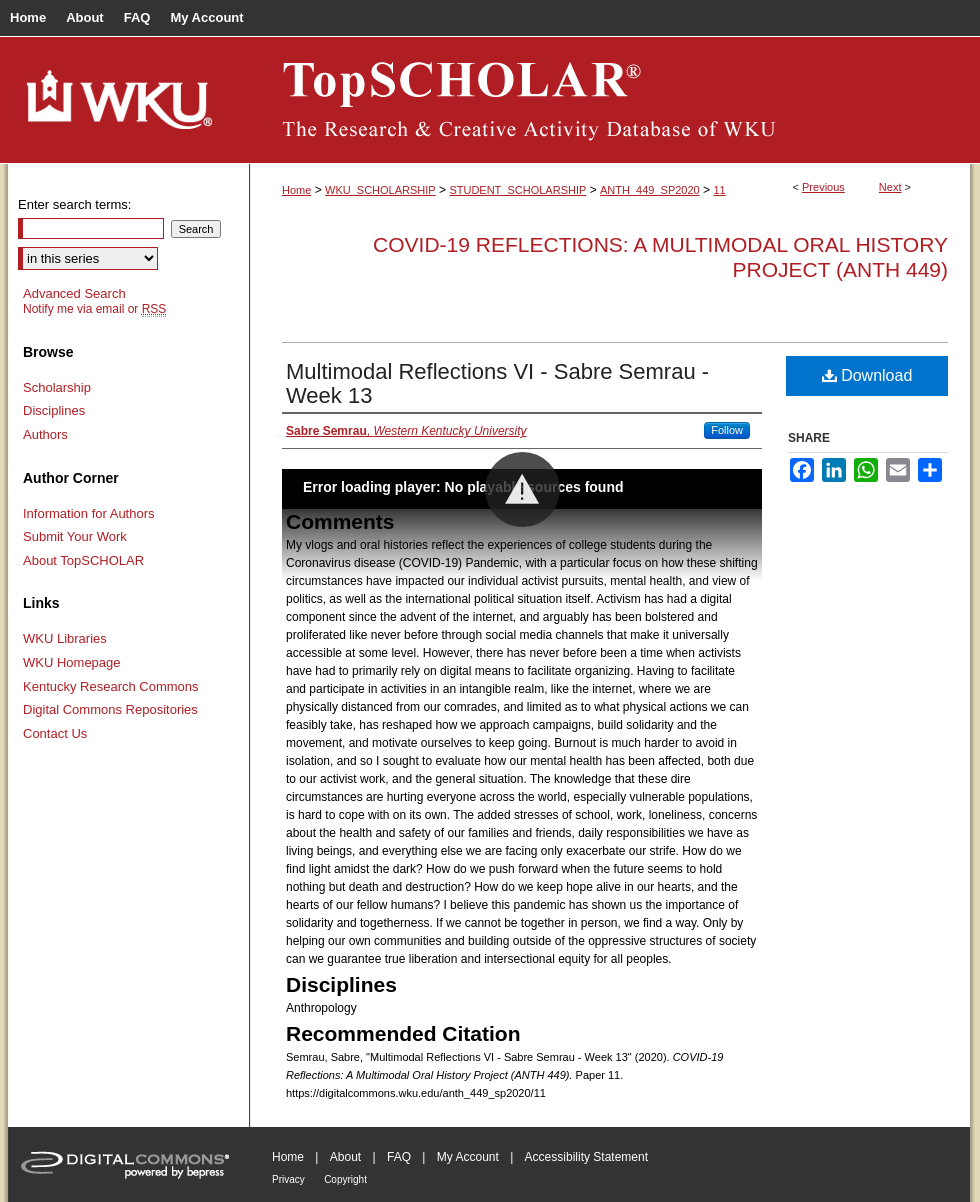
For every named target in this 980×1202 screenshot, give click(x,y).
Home (296, 190)
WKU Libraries (65, 638)
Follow (727, 430)
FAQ (399, 1157)
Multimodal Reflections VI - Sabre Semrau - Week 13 (497, 383)
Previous (823, 187)
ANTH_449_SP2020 (650, 190)
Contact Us (55, 733)
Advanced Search (74, 293)
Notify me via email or (94, 309)
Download (867, 375)
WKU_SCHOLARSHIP (380, 190)
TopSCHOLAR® (610, 100)
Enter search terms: (74, 204)
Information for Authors (89, 513)
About (345, 1157)
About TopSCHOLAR (83, 560)
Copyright (345, 1179)
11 (719, 190)
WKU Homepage (72, 662)
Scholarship (57, 387)
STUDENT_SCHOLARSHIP (517, 190)
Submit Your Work (75, 536)
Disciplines (54, 410)
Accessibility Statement (586, 1157)
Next (890, 187)
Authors (45, 434)
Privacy (288, 1179)
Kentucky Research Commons (111, 686)
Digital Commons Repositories (110, 709)
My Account (468, 1157)
